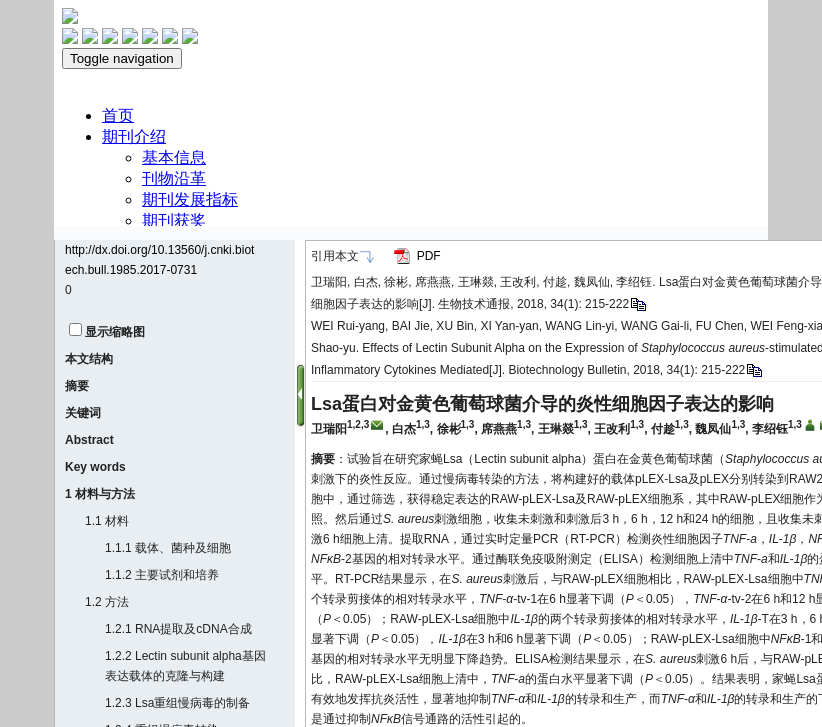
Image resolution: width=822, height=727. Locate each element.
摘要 (77, 386)
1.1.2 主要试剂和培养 (162, 575)
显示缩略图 (115, 332)
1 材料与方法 (100, 494)
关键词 (83, 413)
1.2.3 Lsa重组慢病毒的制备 (177, 703)
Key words (95, 467)
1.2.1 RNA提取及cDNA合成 (178, 629)
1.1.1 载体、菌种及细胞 (168, 548)
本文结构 (89, 359)
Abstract (89, 440)
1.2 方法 (107, 602)
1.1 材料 (107, 521)
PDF (429, 256)
